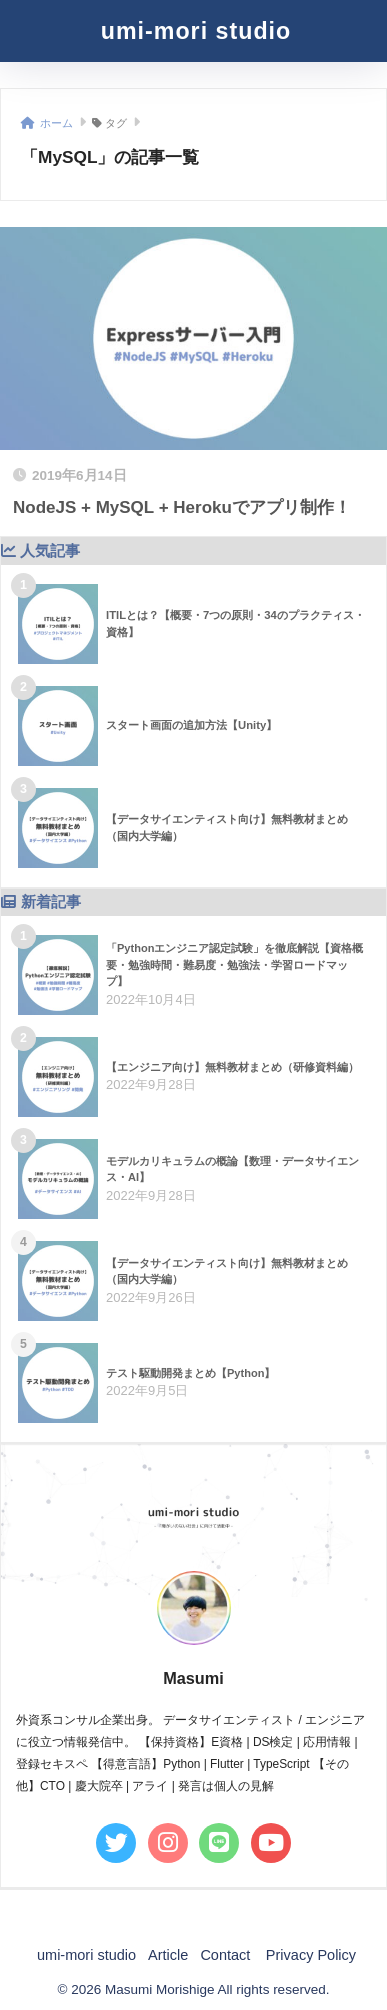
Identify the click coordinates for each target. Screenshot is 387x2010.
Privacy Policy (311, 1955)
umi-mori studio (196, 31)
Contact (225, 1955)
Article (168, 1955)
